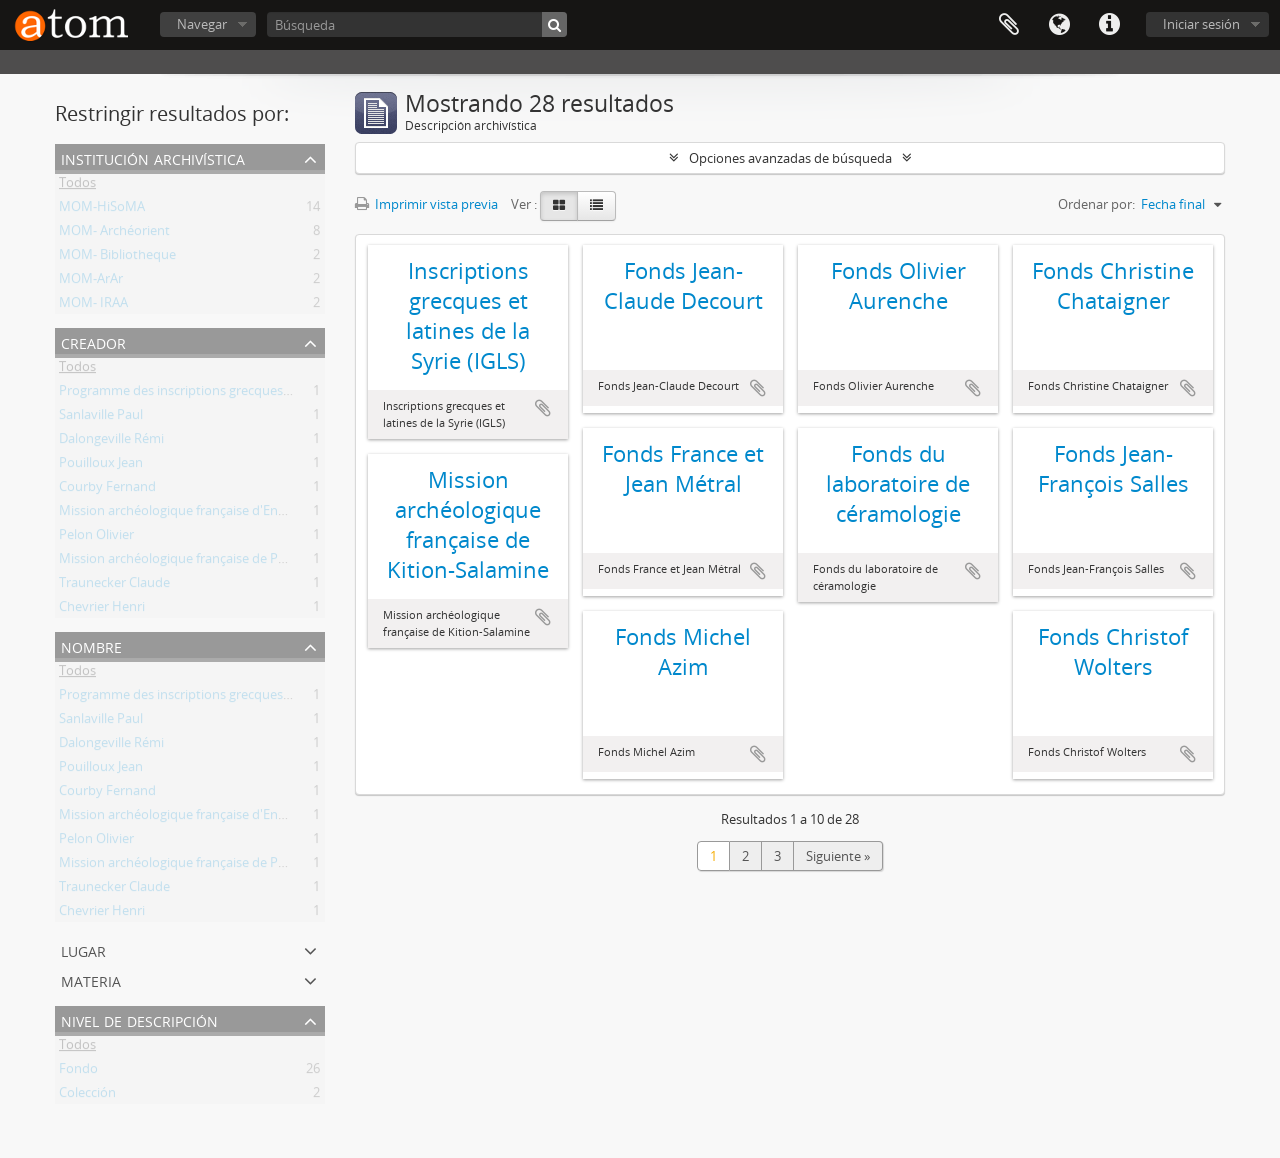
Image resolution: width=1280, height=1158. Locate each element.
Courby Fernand (107, 490)
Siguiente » (838, 856)
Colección (87, 1096)
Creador (93, 341)
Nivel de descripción (139, 1019)
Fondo (78, 1072)
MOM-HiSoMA (102, 210)
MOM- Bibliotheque (117, 258)
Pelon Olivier (96, 538)
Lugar (83, 949)
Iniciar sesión (1201, 24)
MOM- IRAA (93, 306)
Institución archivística (153, 157)
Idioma (1059, 25)
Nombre (91, 645)
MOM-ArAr (91, 282)
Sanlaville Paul (101, 418)
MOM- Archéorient (114, 234)
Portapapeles (1009, 25)
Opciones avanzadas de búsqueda (790, 158)
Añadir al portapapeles (543, 408)
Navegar (202, 24)
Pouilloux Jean (101, 466)
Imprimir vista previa (426, 204)
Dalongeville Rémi (111, 442)
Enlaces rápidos (1109, 25)
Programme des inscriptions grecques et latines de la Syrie (231, 394)
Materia (91, 979)
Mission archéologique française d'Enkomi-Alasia (202, 514)
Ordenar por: (1096, 204)
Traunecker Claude (114, 586)
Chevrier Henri (102, 610)
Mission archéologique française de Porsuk (185, 562)
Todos (77, 186)
